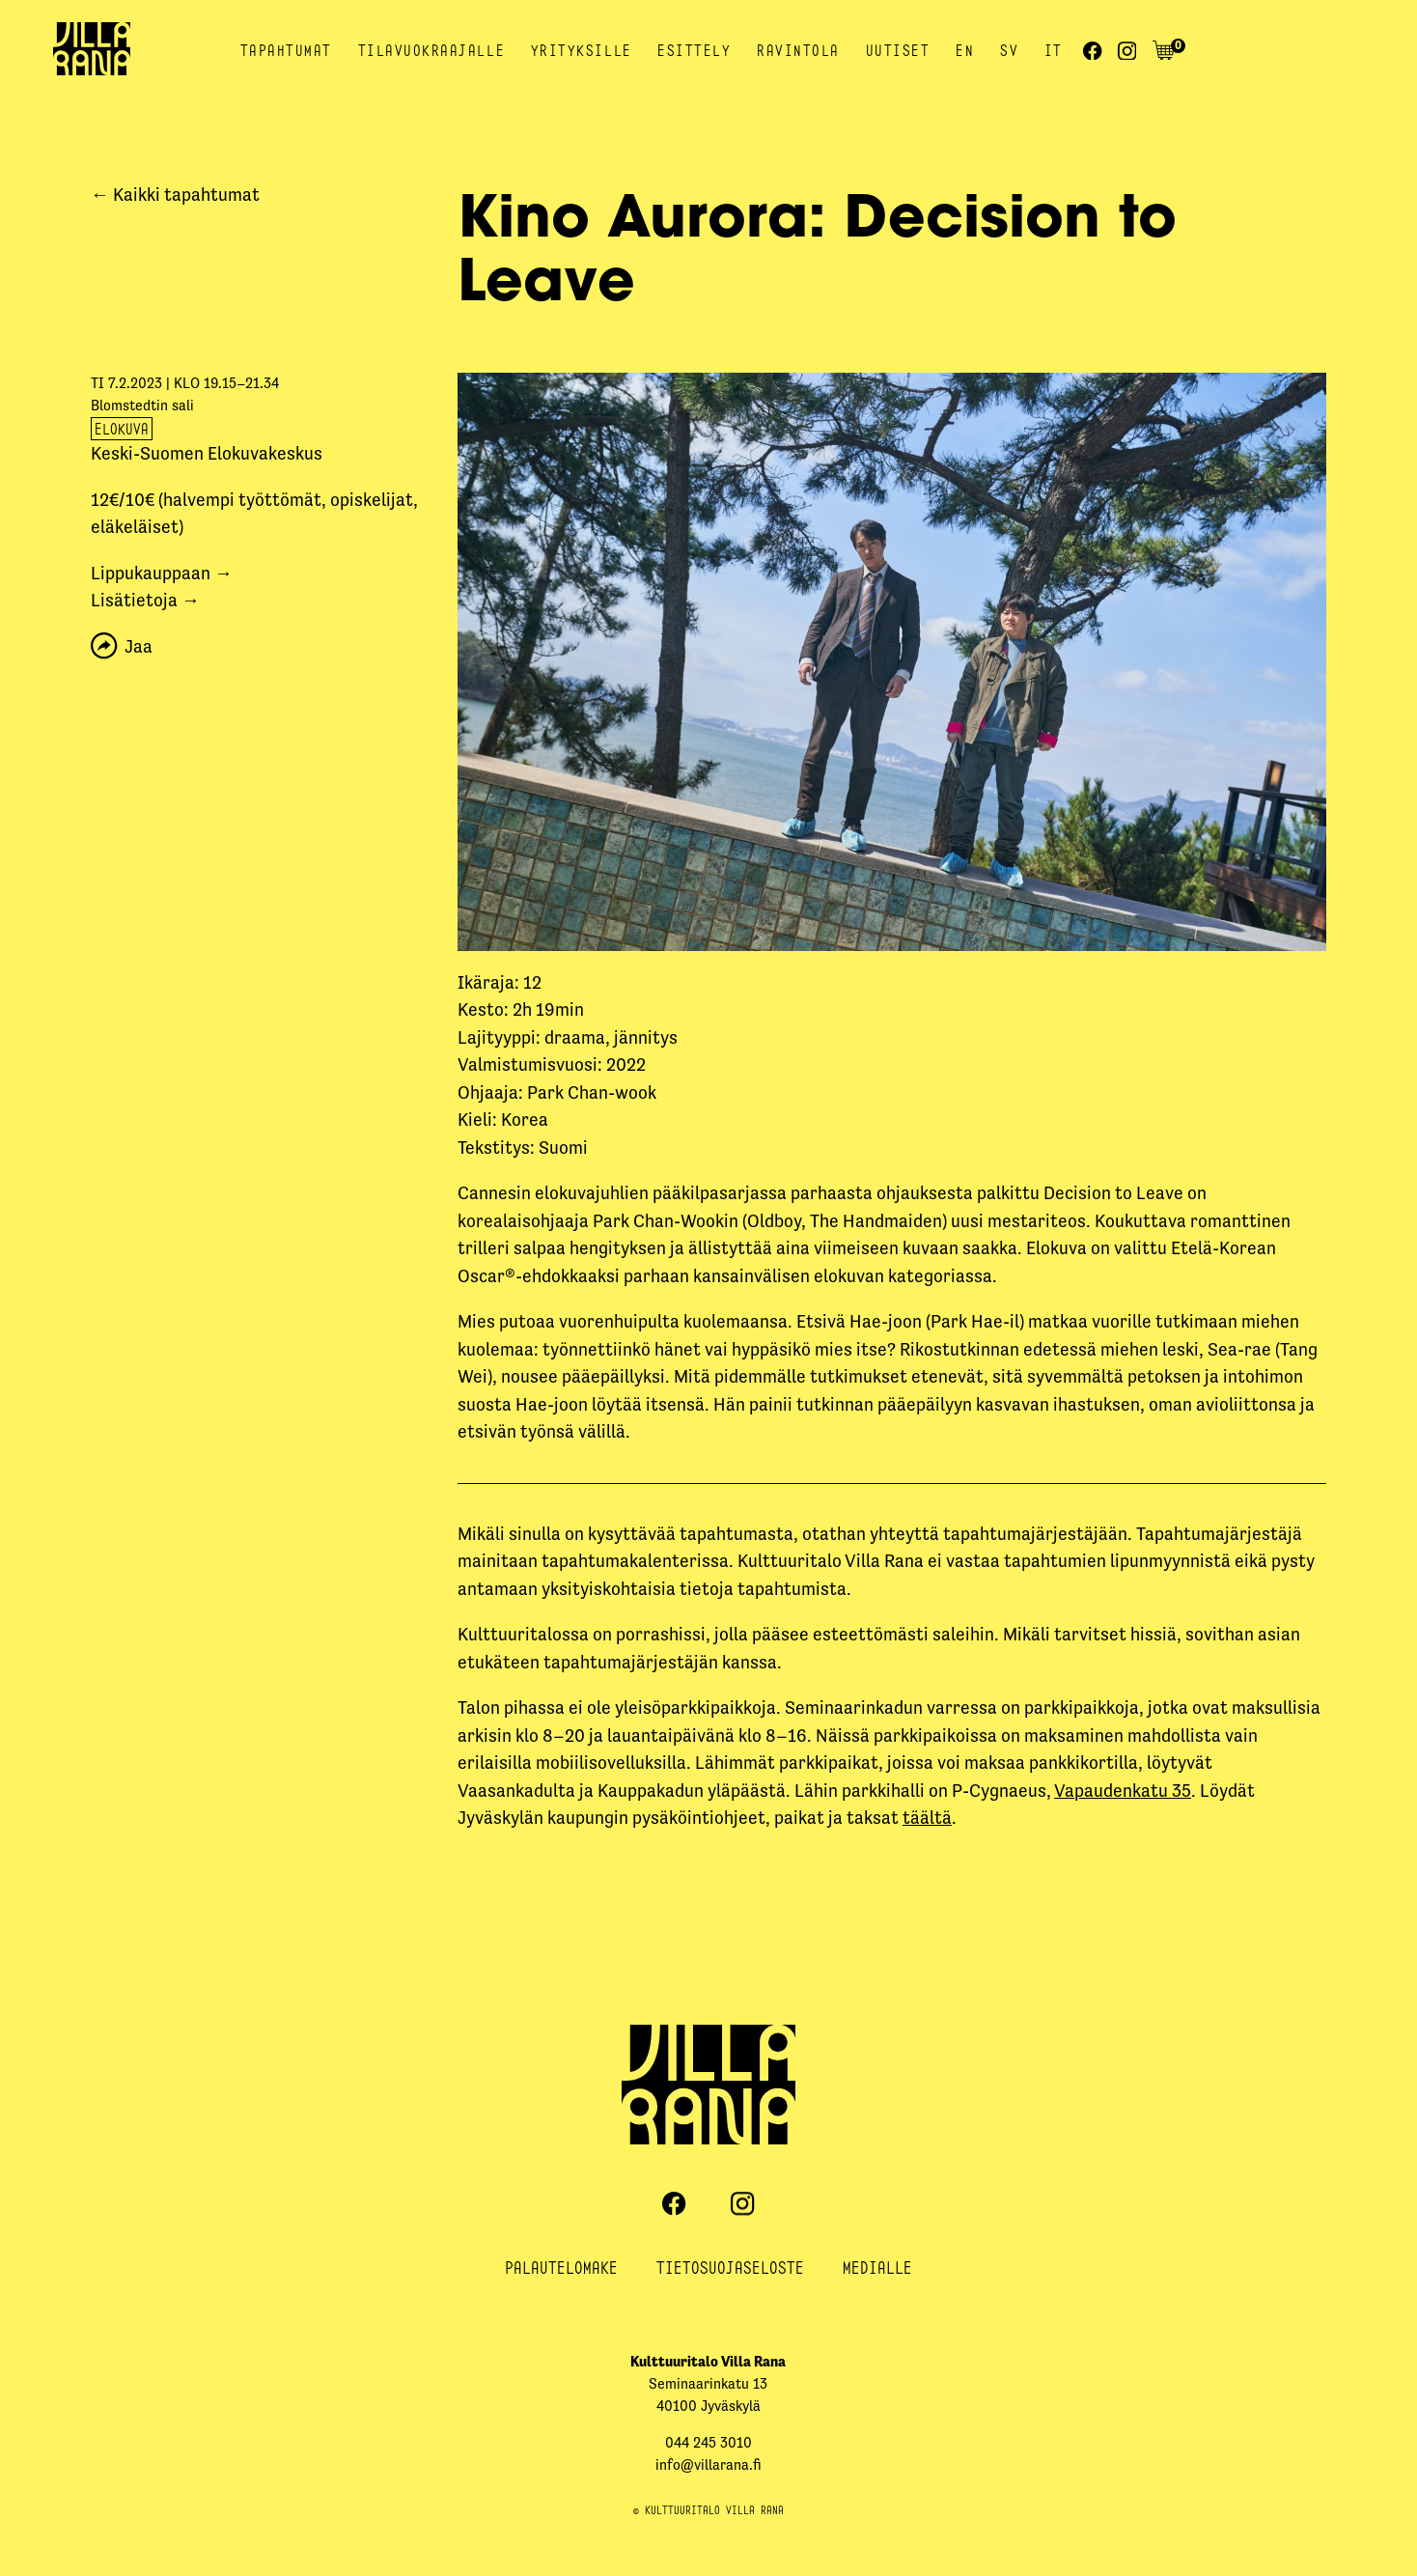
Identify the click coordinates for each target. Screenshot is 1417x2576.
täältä (927, 1817)
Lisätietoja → (145, 600)
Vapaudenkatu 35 (1122, 1790)
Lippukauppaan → (162, 573)
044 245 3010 (708, 2442)
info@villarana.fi (708, 2464)
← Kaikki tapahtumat (175, 194)
